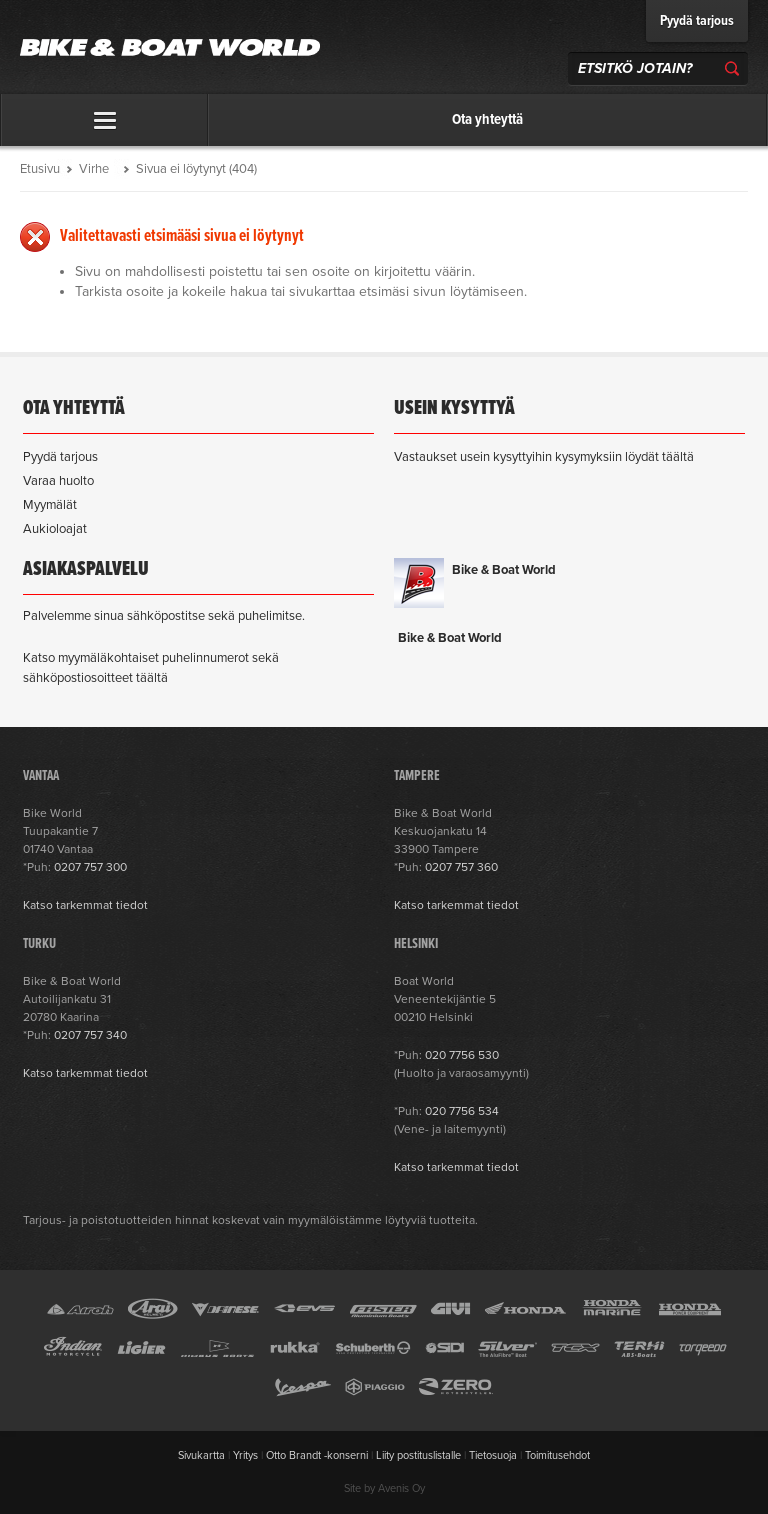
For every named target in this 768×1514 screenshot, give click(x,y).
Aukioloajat (55, 529)
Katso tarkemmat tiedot (85, 905)
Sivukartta (201, 1455)
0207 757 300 (90, 867)
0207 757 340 (90, 1035)
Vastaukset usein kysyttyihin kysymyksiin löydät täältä (544, 457)
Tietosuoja (493, 1455)
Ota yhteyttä (487, 120)
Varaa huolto (58, 481)
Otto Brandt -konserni (317, 1455)
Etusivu (40, 169)
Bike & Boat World (504, 570)
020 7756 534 (462, 1111)
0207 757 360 (461, 867)
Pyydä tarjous (697, 21)
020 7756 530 (462, 1055)
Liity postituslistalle (418, 1455)
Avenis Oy (401, 1488)
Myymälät (50, 505)
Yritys (245, 1455)
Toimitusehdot (557, 1455)
